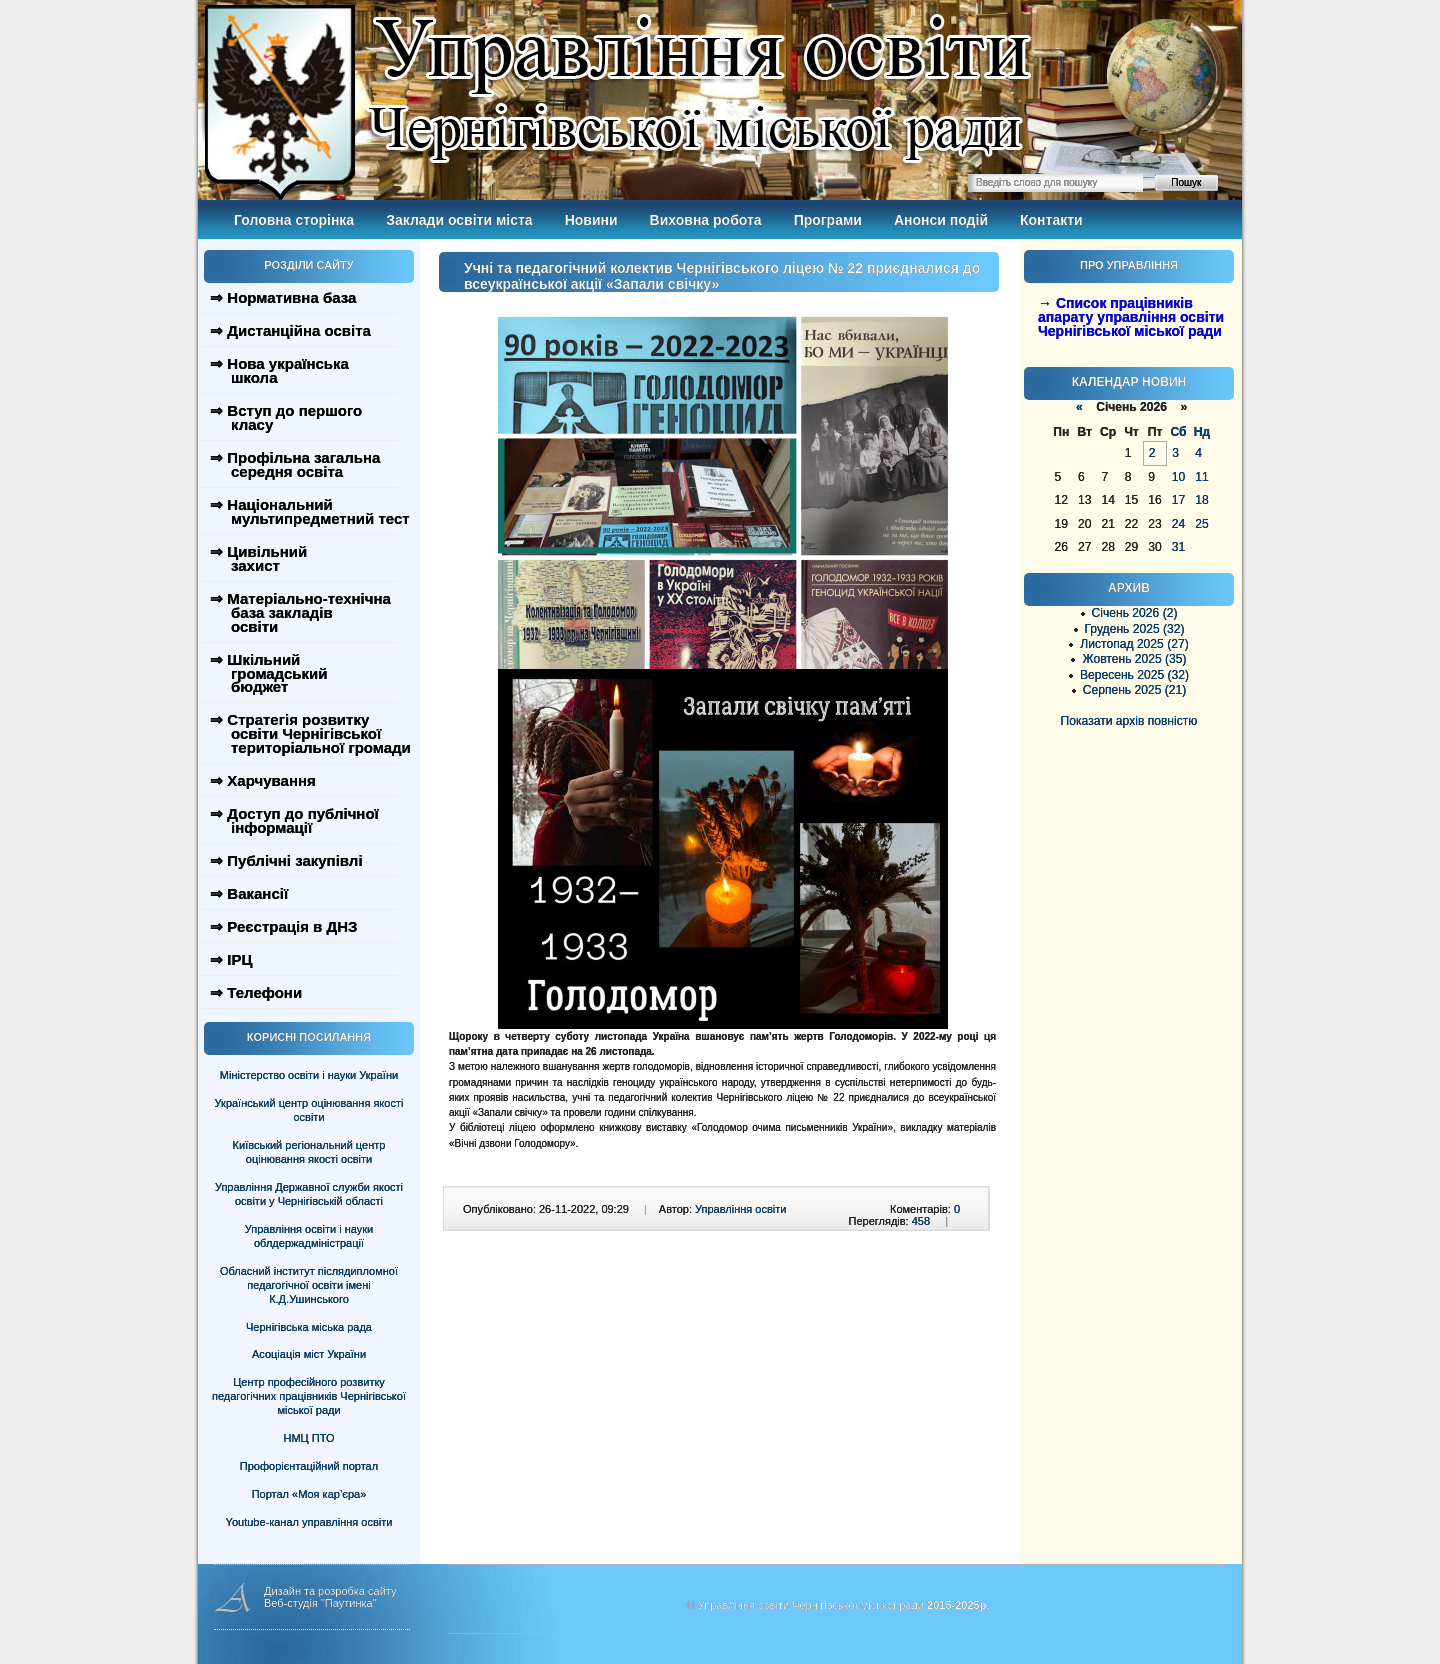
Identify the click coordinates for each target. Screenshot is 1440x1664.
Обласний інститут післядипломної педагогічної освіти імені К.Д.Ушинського (309, 1285)
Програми (828, 220)
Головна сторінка (294, 220)
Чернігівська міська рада (309, 1327)
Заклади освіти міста (459, 220)
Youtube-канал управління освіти (309, 1522)
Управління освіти (740, 1209)
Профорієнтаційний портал (309, 1466)
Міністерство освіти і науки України (309, 1075)
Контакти (1051, 220)
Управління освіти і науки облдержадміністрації (309, 1236)
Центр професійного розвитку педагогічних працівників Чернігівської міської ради (309, 1396)
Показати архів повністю (1129, 721)
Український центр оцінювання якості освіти (309, 1110)
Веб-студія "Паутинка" (320, 1603)
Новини (591, 220)
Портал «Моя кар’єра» (309, 1494)
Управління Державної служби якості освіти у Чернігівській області (309, 1194)
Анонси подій (941, 220)
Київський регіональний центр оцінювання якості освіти (309, 1152)
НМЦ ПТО (309, 1438)
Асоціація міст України (309, 1354)
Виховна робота (706, 220)
